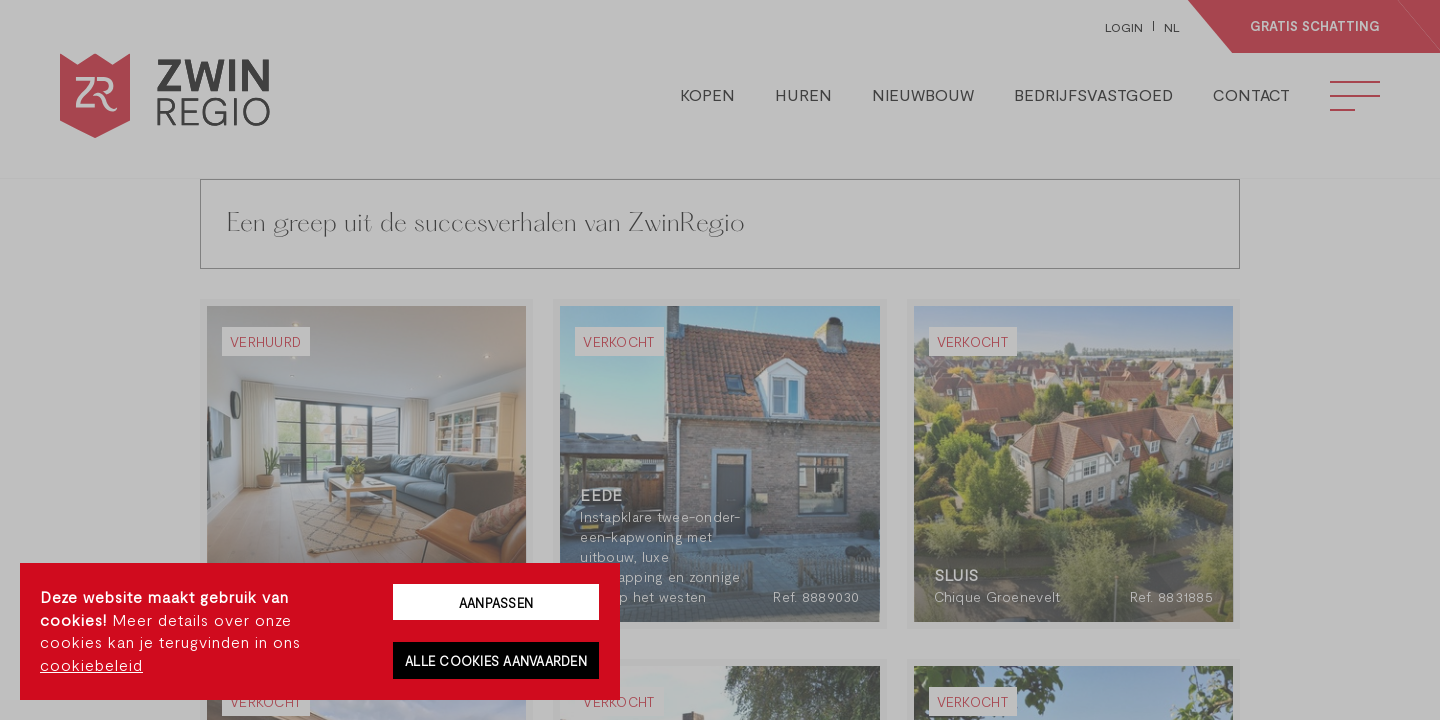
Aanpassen (496, 603)
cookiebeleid (91, 664)
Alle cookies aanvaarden (496, 661)
